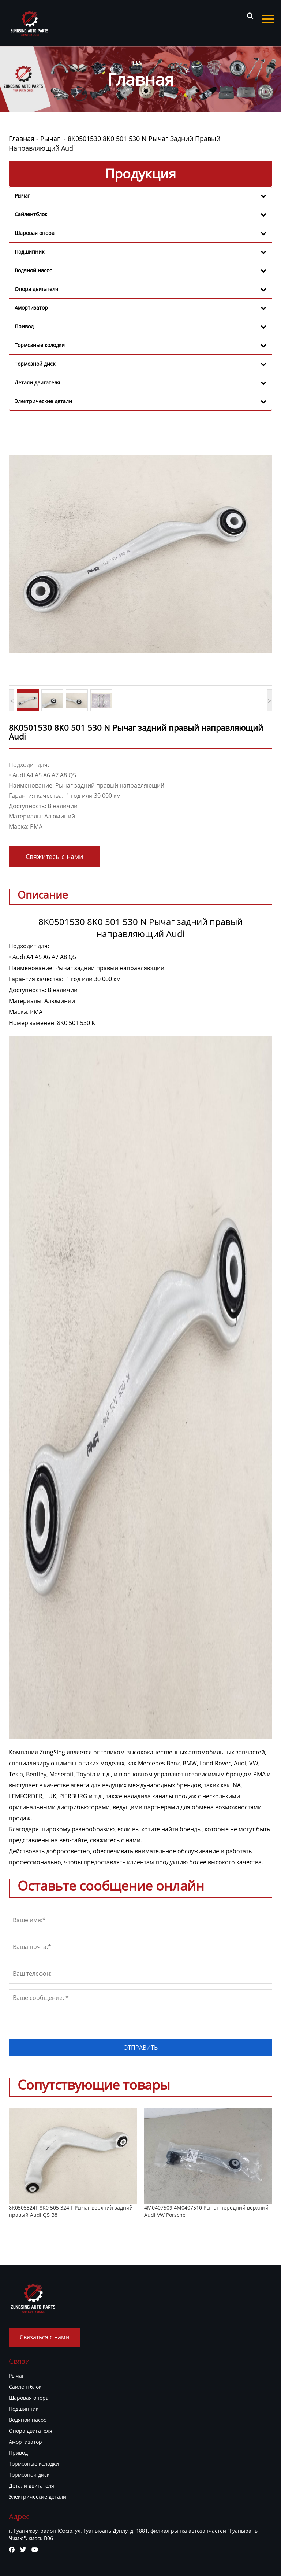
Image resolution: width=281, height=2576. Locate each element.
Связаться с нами (44, 2337)
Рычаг (51, 138)
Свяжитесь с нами (54, 856)
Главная (21, 138)
